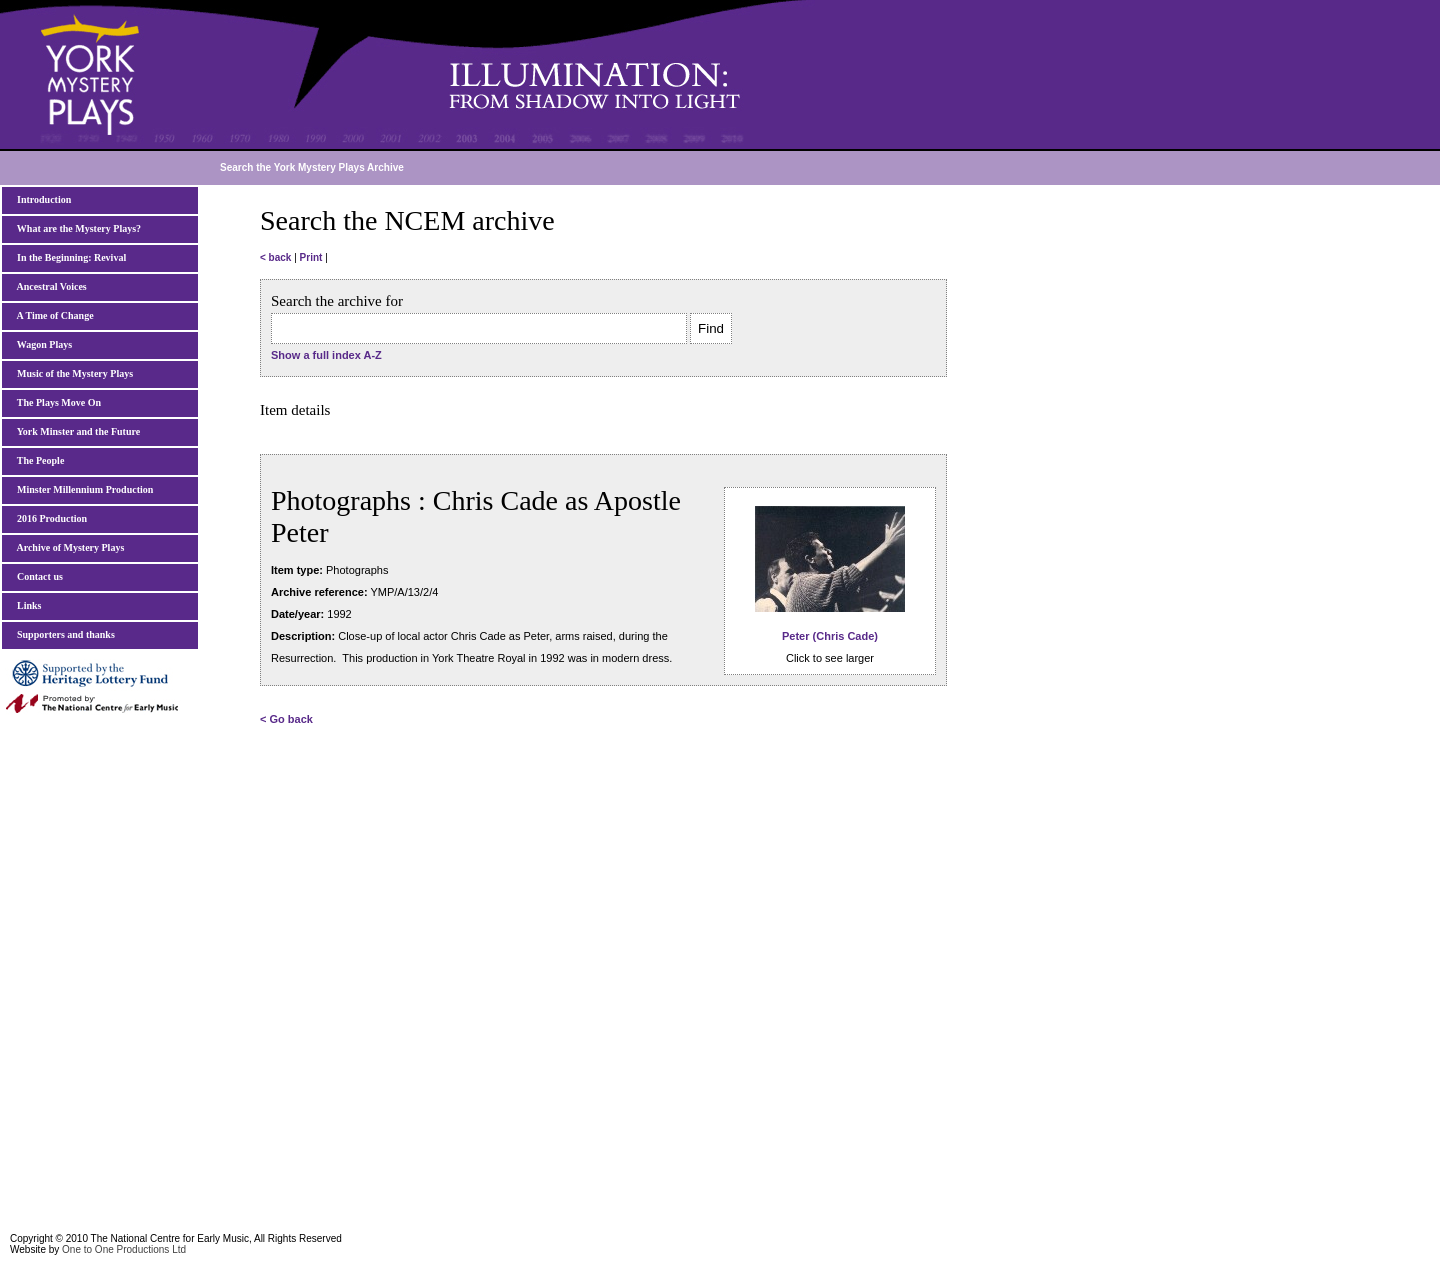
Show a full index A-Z (326, 355)
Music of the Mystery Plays (72, 373)
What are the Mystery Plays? (76, 228)
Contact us (37, 576)
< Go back (286, 719)
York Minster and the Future (76, 431)
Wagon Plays (42, 344)
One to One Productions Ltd (124, 1249)
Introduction (41, 199)
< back (275, 257)
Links (26, 605)
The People (38, 460)
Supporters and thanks (63, 634)
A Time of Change (53, 315)
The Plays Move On (56, 402)
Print (311, 257)
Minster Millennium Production (82, 489)
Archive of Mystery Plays (68, 547)
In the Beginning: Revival (69, 257)
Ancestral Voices (49, 286)
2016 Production (49, 518)
